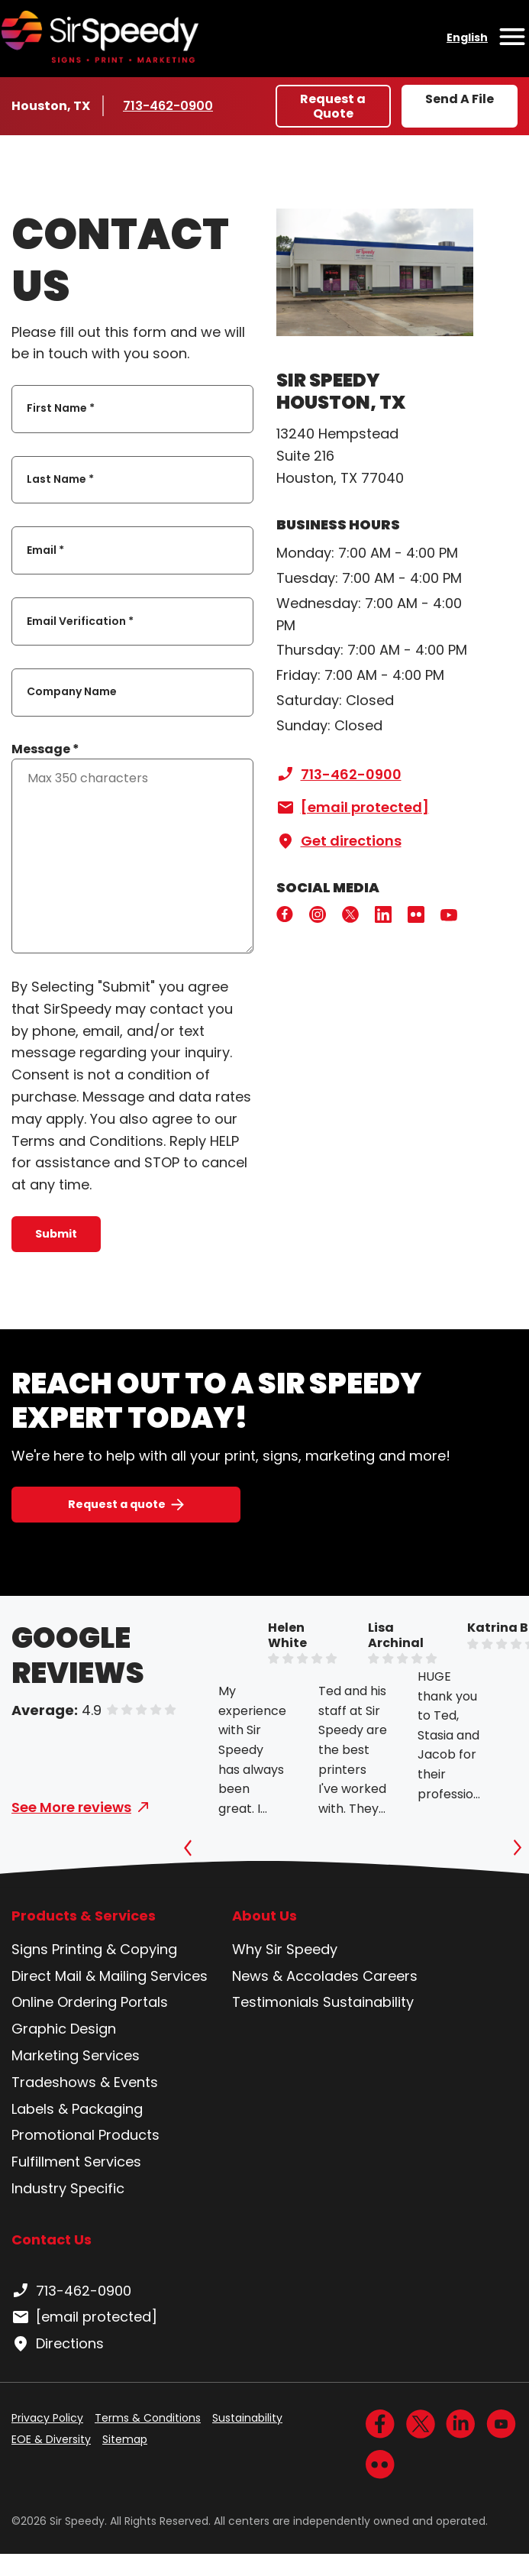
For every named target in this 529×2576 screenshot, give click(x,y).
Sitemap (124, 2439)
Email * (45, 550)
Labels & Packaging (77, 2108)
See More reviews (71, 1807)
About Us (264, 1916)
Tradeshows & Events (84, 2082)
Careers (390, 1975)
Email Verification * (80, 621)
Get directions (339, 841)
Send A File (459, 99)
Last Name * (60, 479)
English (467, 37)
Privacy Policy (47, 2418)
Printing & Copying (114, 1949)
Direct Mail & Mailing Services (109, 1975)
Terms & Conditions (148, 2418)
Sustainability (368, 2001)
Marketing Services (75, 2055)
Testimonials (275, 2001)
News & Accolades (295, 1975)
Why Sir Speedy (284, 1949)
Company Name (72, 692)
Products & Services (83, 1916)
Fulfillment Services (76, 2161)
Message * (45, 749)
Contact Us (51, 2239)
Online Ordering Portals (89, 2001)
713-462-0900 (168, 105)
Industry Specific (67, 2188)
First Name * (61, 408)
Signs (29, 1949)
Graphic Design (63, 2028)
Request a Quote (333, 106)
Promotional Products (85, 2134)
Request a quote (117, 1504)
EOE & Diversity (51, 2439)
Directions (57, 2344)
